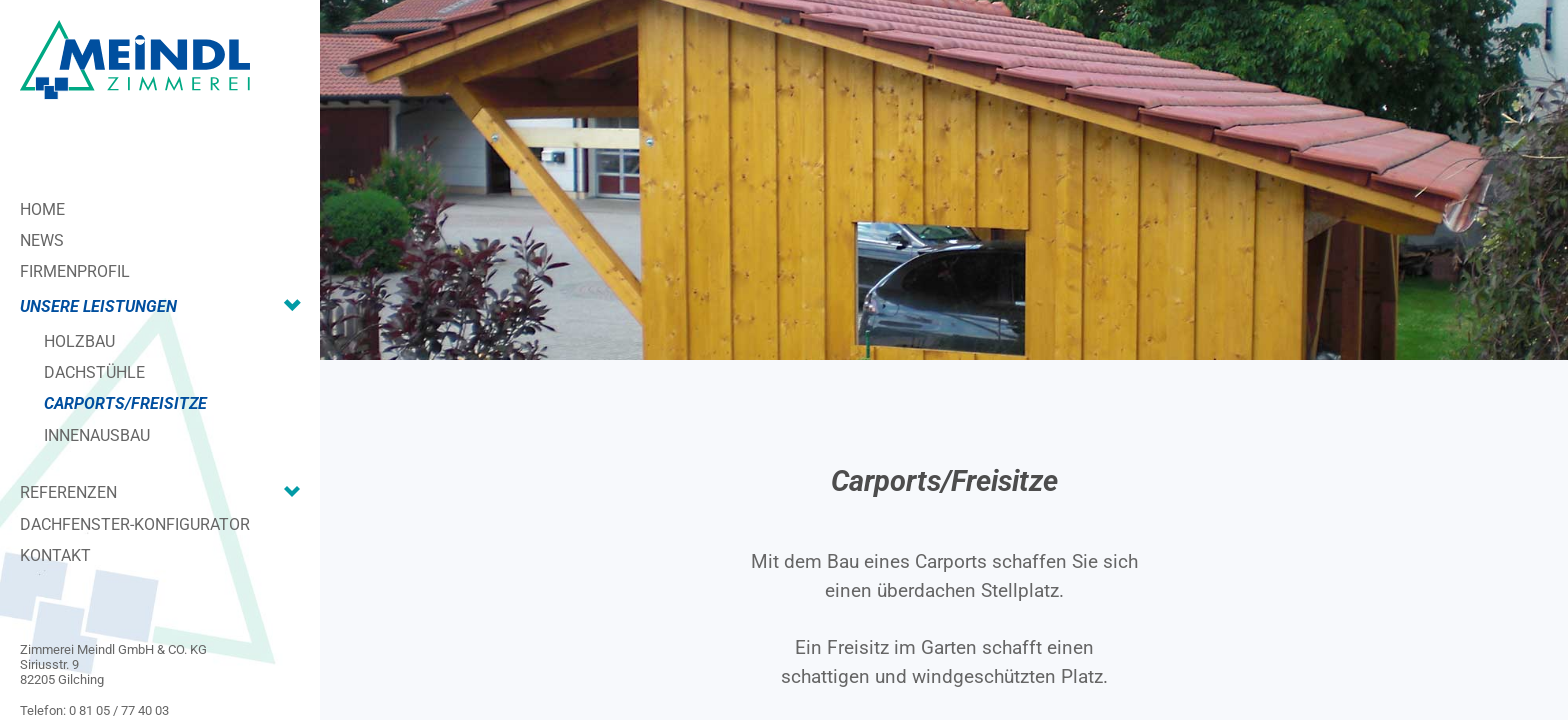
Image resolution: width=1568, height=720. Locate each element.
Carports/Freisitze (125, 403)
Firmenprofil (75, 271)
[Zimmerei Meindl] (135, 59)
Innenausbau (97, 435)
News (42, 240)
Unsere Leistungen (98, 306)
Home (42, 209)
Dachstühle (94, 372)
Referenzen (68, 492)
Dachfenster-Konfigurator (135, 524)
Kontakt (55, 555)
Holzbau (79, 341)
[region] (944, 180)
